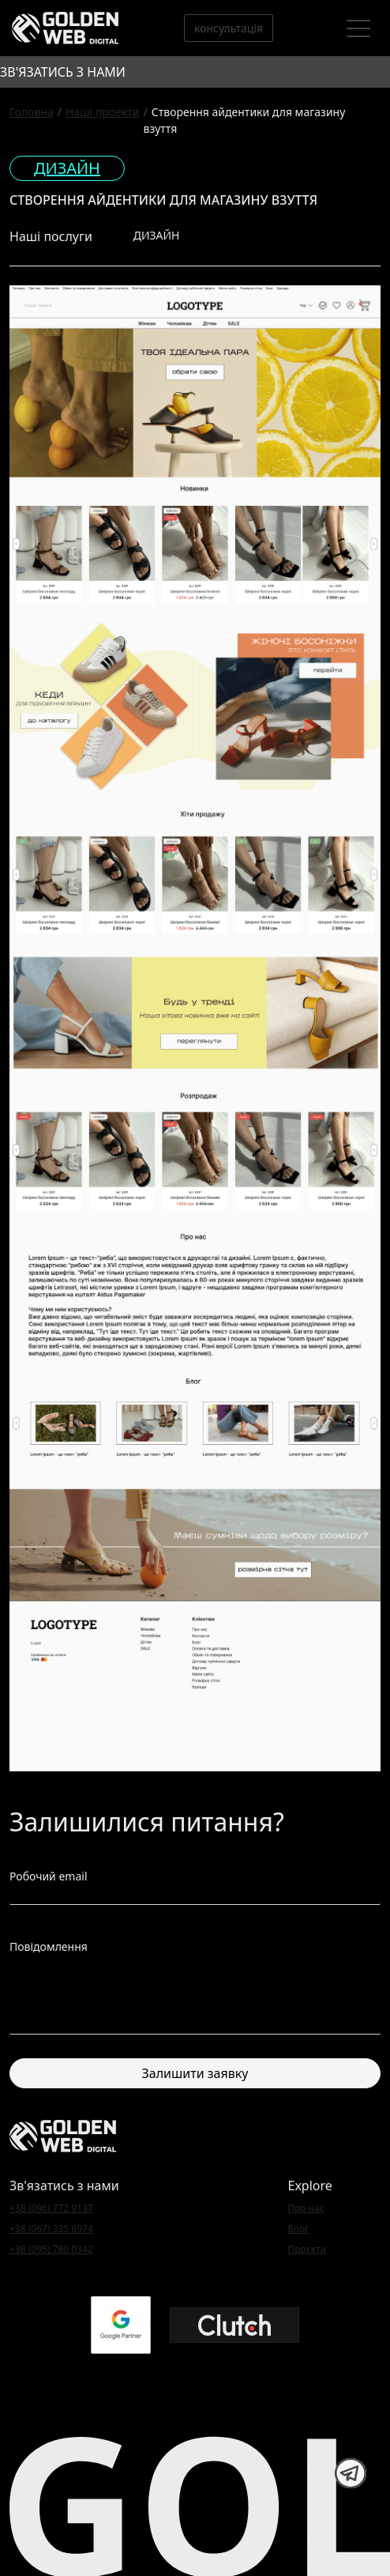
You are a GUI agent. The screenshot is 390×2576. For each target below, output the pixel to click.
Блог (298, 2228)
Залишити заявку (195, 2073)
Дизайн (67, 168)
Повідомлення (48, 1946)
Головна (31, 111)
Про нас (306, 2208)
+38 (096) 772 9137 (51, 2208)
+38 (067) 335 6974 (51, 2228)
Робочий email (48, 1876)
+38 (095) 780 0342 (51, 2249)
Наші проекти (103, 111)
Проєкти (307, 2249)
